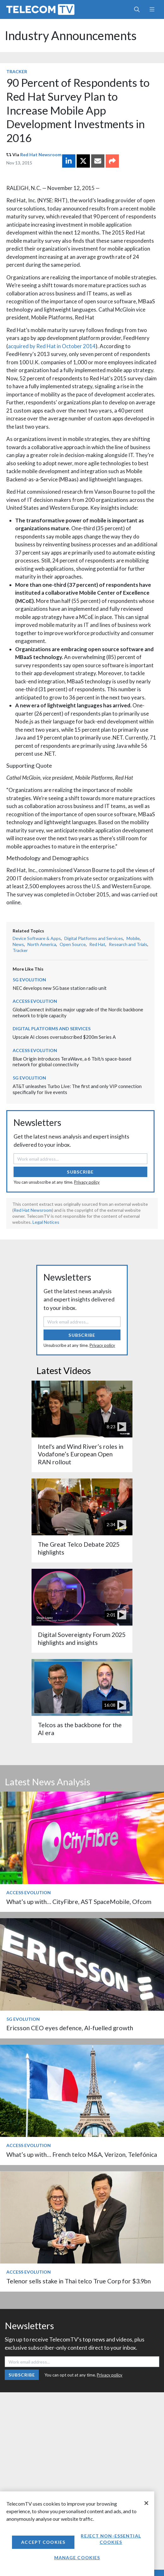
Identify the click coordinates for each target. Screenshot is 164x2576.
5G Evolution (29, 979)
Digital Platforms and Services (93, 938)
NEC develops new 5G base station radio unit (60, 988)
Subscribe (80, 1172)
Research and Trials (128, 944)
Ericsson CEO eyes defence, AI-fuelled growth (69, 2028)
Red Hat (97, 944)
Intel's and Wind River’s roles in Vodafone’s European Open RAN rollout (80, 1454)
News (18, 944)
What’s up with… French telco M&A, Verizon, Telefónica (81, 2154)
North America (41, 944)
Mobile (133, 938)
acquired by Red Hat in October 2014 (52, 346)
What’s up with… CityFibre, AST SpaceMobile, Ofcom (78, 1901)
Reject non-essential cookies (111, 2539)
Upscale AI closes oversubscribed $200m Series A (64, 1037)
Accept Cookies (43, 2542)
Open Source (73, 944)
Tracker (16, 71)
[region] (77, 2533)
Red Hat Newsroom (41, 154)
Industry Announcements (71, 35)
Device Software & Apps (37, 938)
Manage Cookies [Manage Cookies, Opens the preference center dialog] (77, 2557)
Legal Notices (45, 1222)
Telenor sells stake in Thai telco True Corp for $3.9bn (78, 2281)
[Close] (146, 2503)
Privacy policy (87, 1182)
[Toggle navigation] (152, 9)
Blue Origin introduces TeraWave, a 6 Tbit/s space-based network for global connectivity (72, 1062)
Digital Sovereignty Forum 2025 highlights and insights (82, 1638)
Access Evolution (35, 1001)
